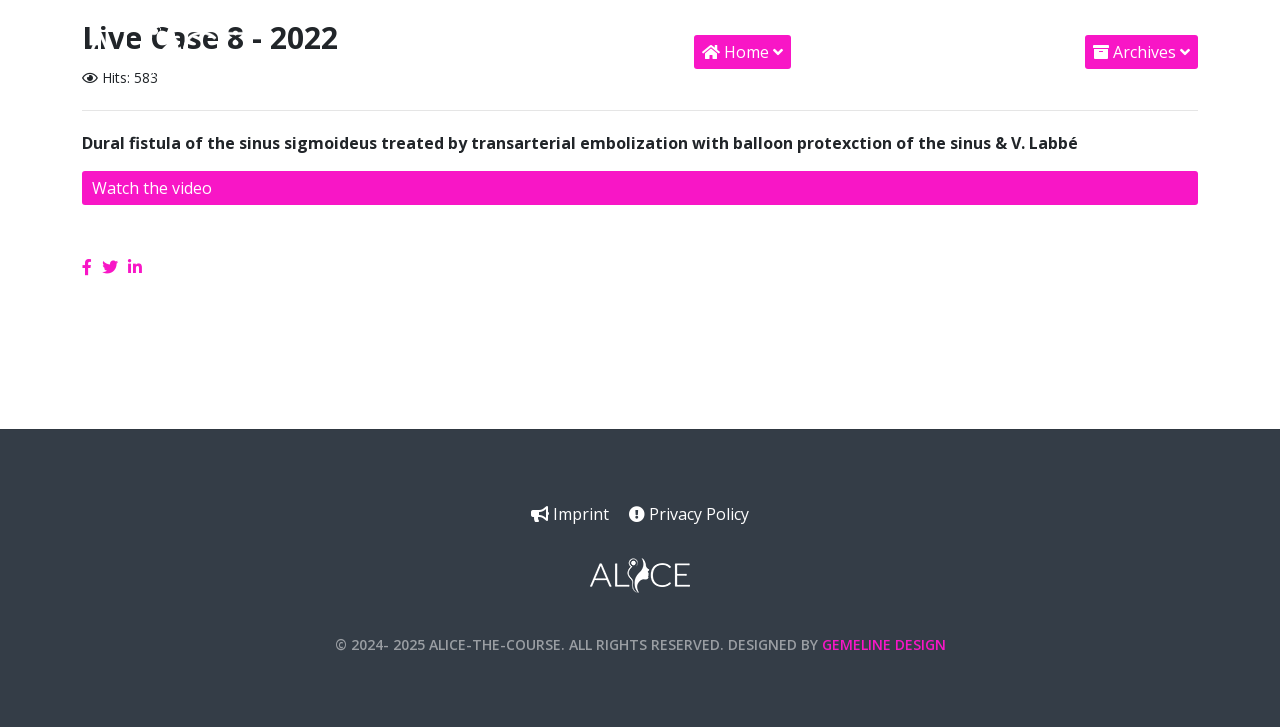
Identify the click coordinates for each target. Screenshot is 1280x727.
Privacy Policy (689, 514)
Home (735, 52)
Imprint (570, 514)
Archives (1134, 52)
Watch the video (152, 188)
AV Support (998, 52)
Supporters (861, 52)
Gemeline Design (884, 644)
